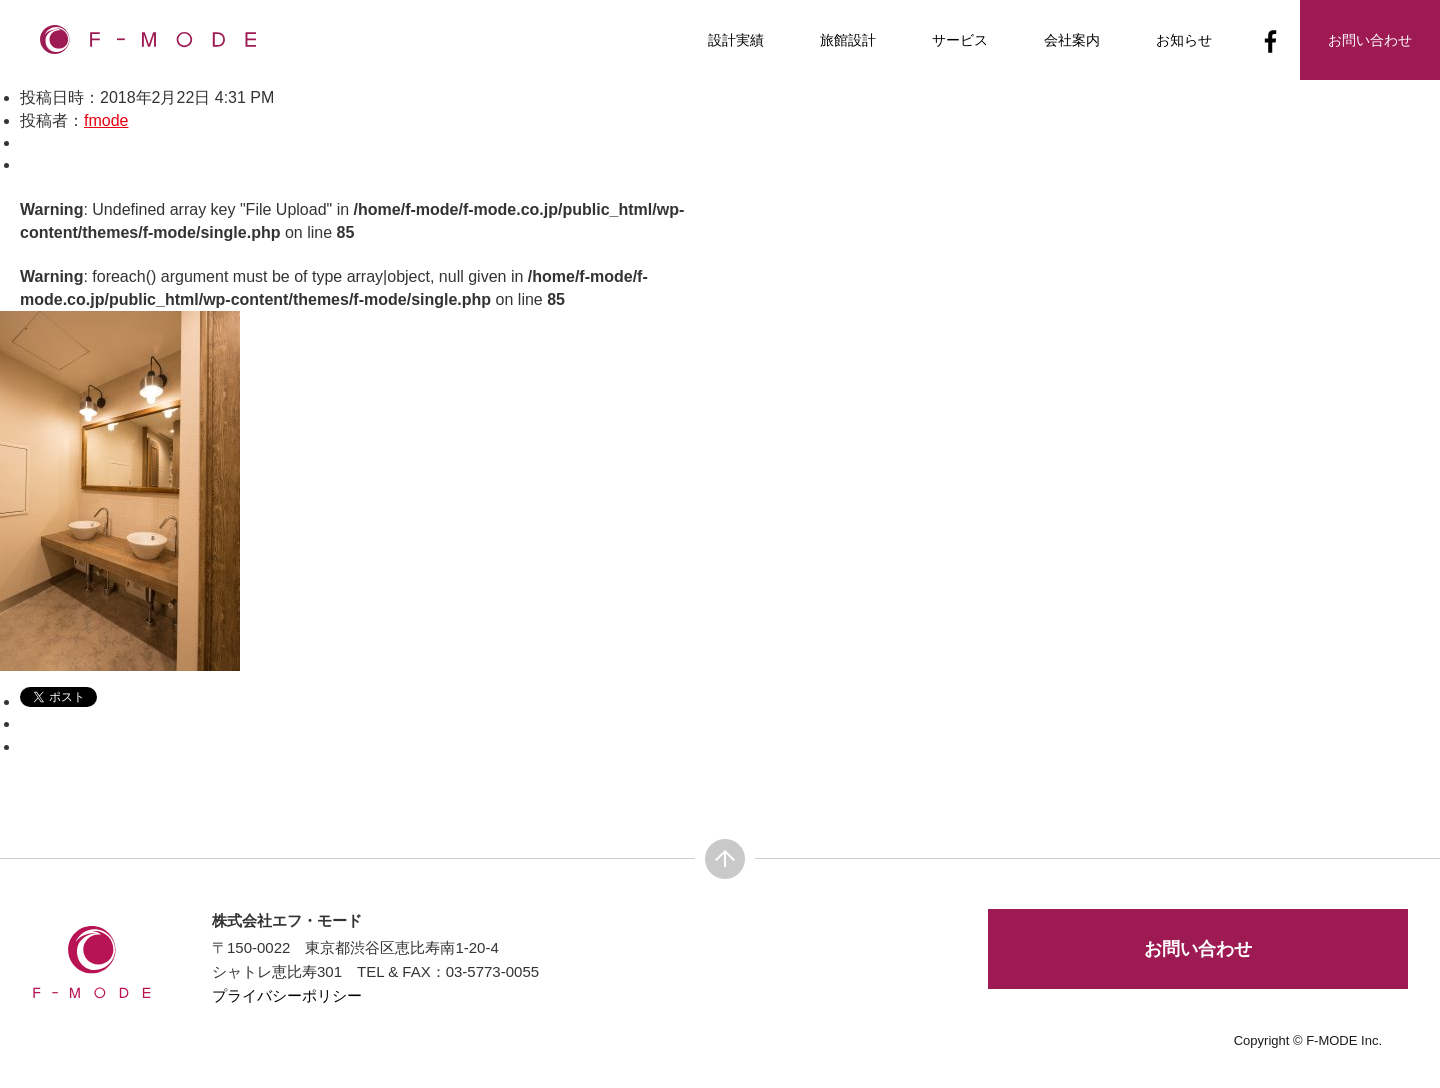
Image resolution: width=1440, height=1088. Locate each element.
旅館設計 (848, 40)
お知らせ (1184, 40)
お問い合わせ (1198, 949)
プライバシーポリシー (287, 995)
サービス (960, 40)
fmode (106, 120)
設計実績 (736, 40)
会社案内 (1072, 40)
